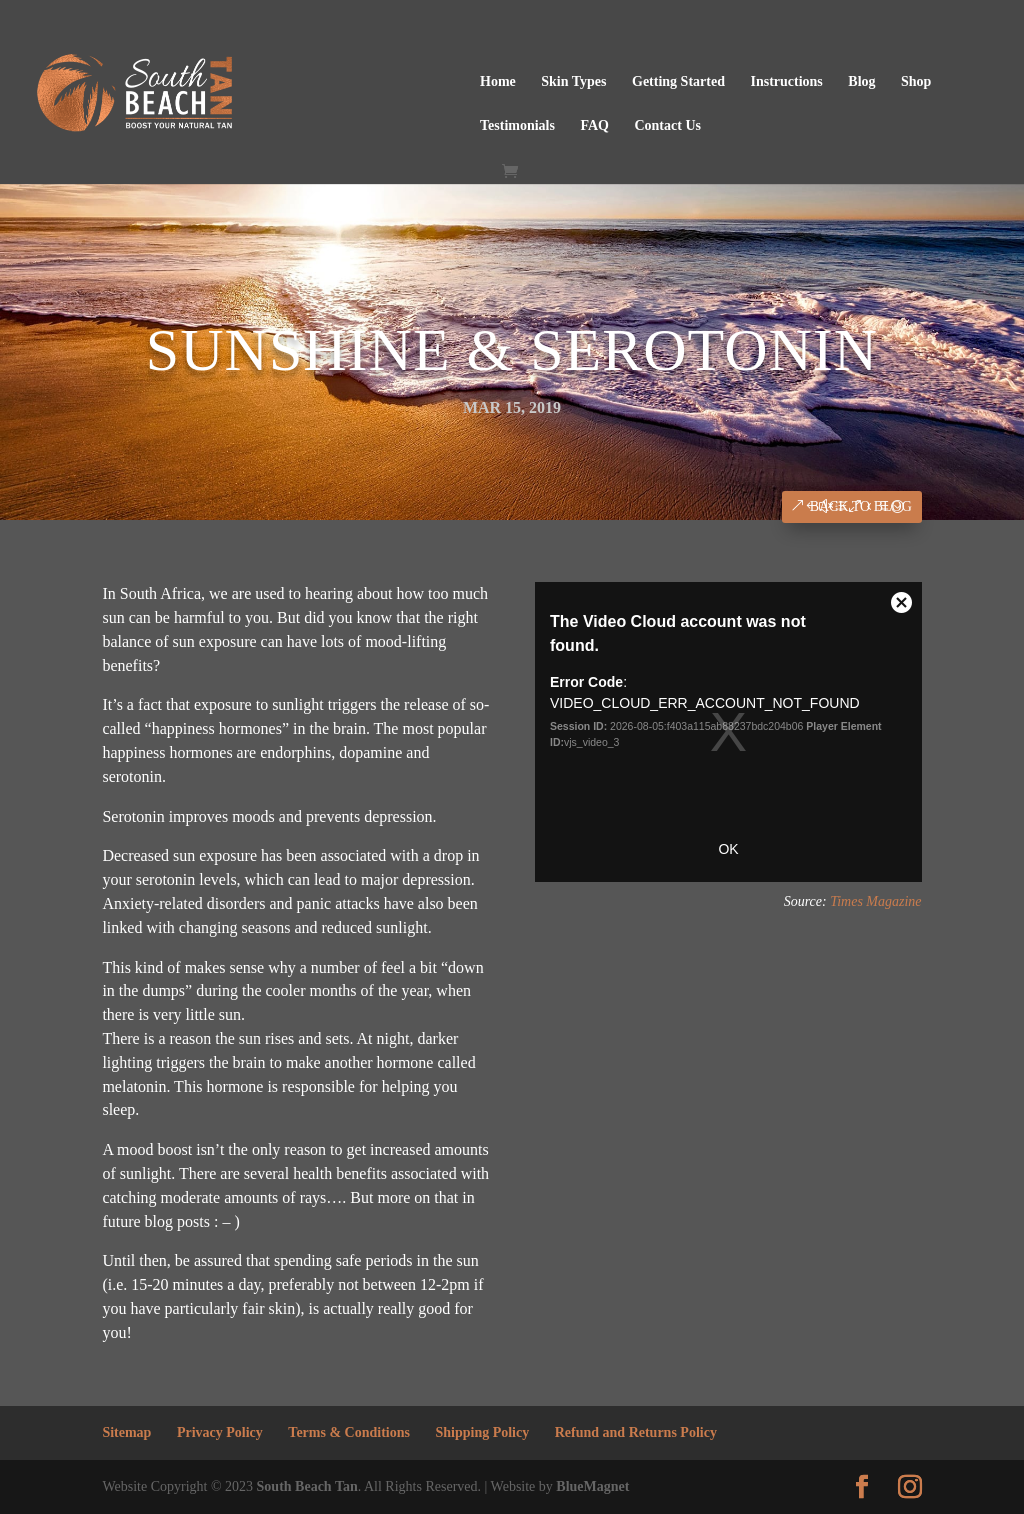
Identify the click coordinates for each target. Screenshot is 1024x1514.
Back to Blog (861, 506)
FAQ (594, 126)
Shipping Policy (482, 1432)
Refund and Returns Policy (636, 1432)
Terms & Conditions (349, 1432)
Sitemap (126, 1432)
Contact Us (667, 126)
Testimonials (517, 126)
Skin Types (573, 82)
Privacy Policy (220, 1432)
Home (498, 82)
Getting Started (678, 82)
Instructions (786, 82)
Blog (861, 82)
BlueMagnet (592, 1486)
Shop (916, 82)
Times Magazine (875, 901)
